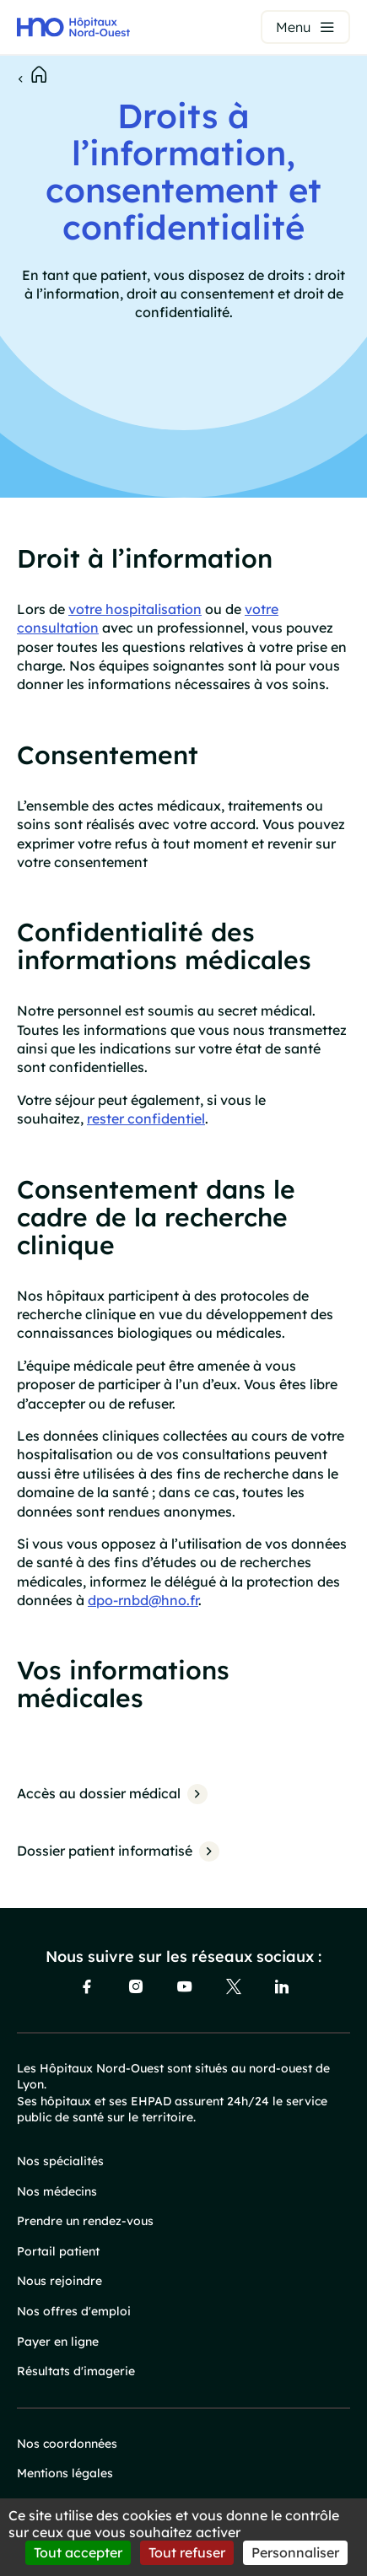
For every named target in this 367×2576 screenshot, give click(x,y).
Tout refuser (186, 2552)
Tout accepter (78, 2552)
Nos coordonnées (67, 2443)
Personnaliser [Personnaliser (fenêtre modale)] (295, 2552)
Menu (293, 27)
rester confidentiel (146, 1118)
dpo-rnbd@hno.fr (143, 1600)
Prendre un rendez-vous (85, 2220)
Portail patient (58, 2251)
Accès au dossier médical (99, 1793)
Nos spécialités (60, 2161)
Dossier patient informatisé (104, 1850)
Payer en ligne (58, 2341)
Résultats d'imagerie (76, 2371)
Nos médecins (57, 2191)
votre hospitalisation (135, 609)
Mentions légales (65, 2473)
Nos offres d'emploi (74, 2311)
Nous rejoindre (59, 2280)
